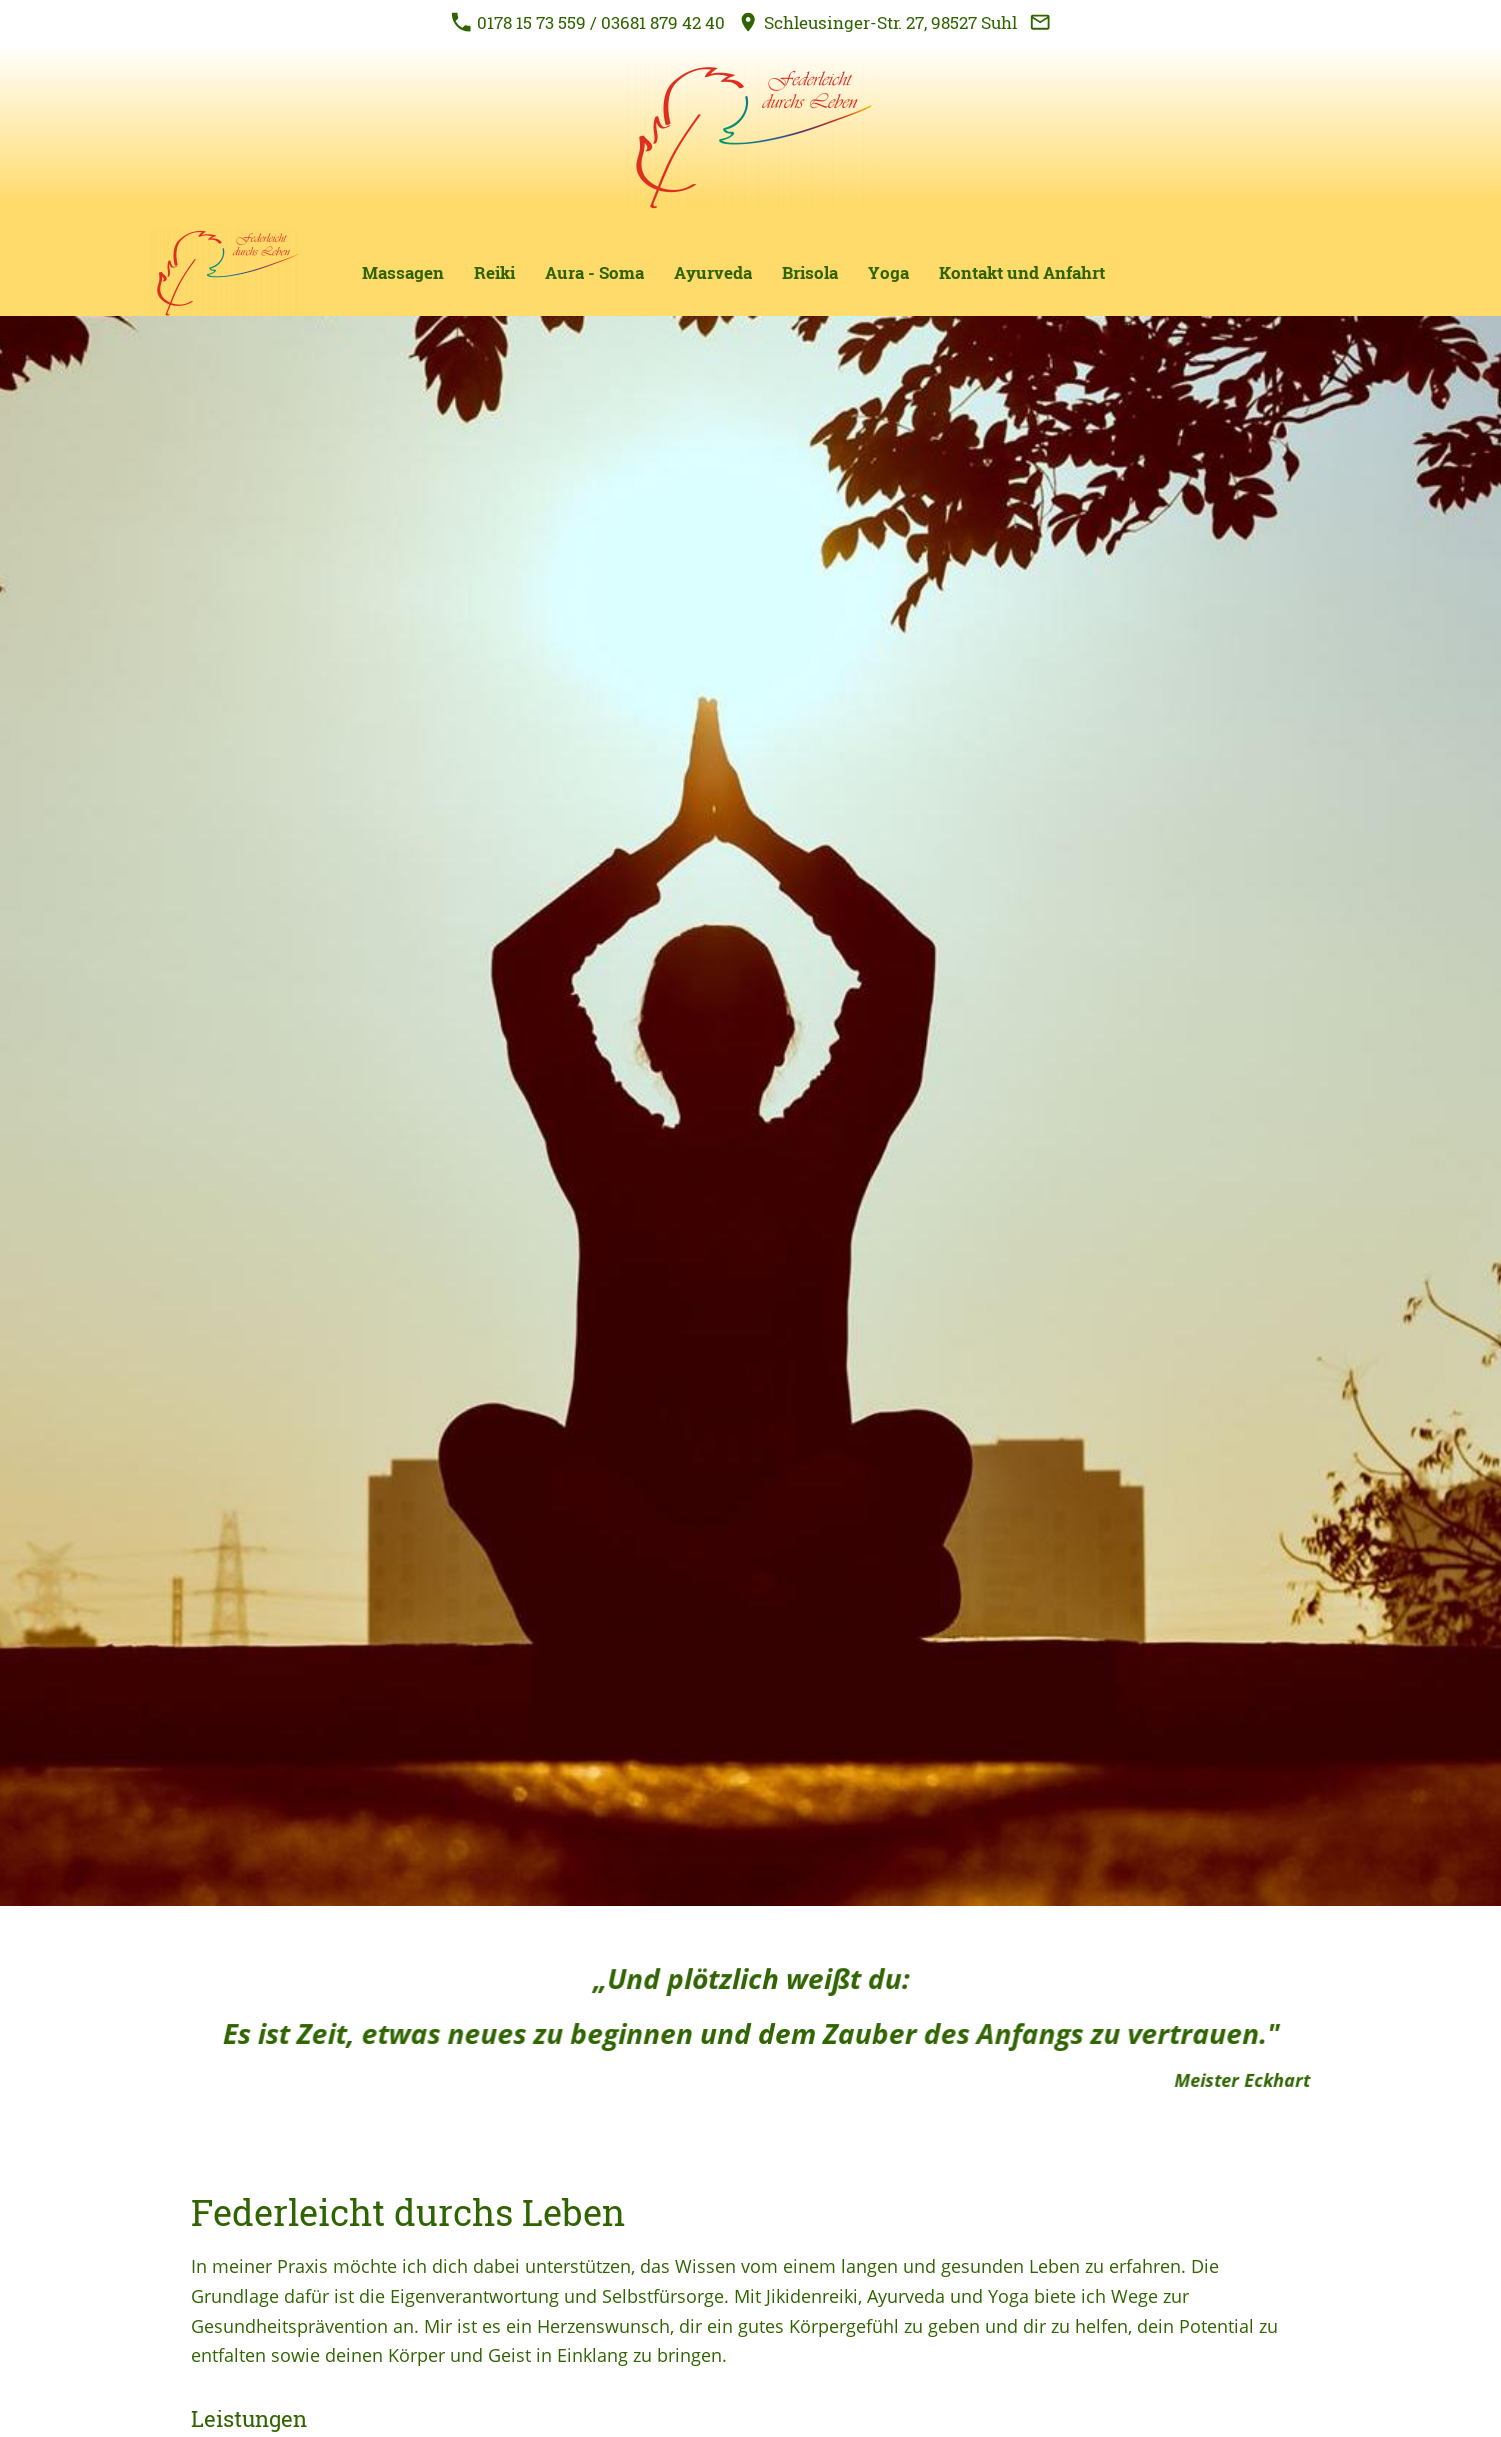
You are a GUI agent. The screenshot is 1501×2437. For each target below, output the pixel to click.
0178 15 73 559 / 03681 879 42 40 (588, 22)
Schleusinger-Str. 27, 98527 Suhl (877, 22)
